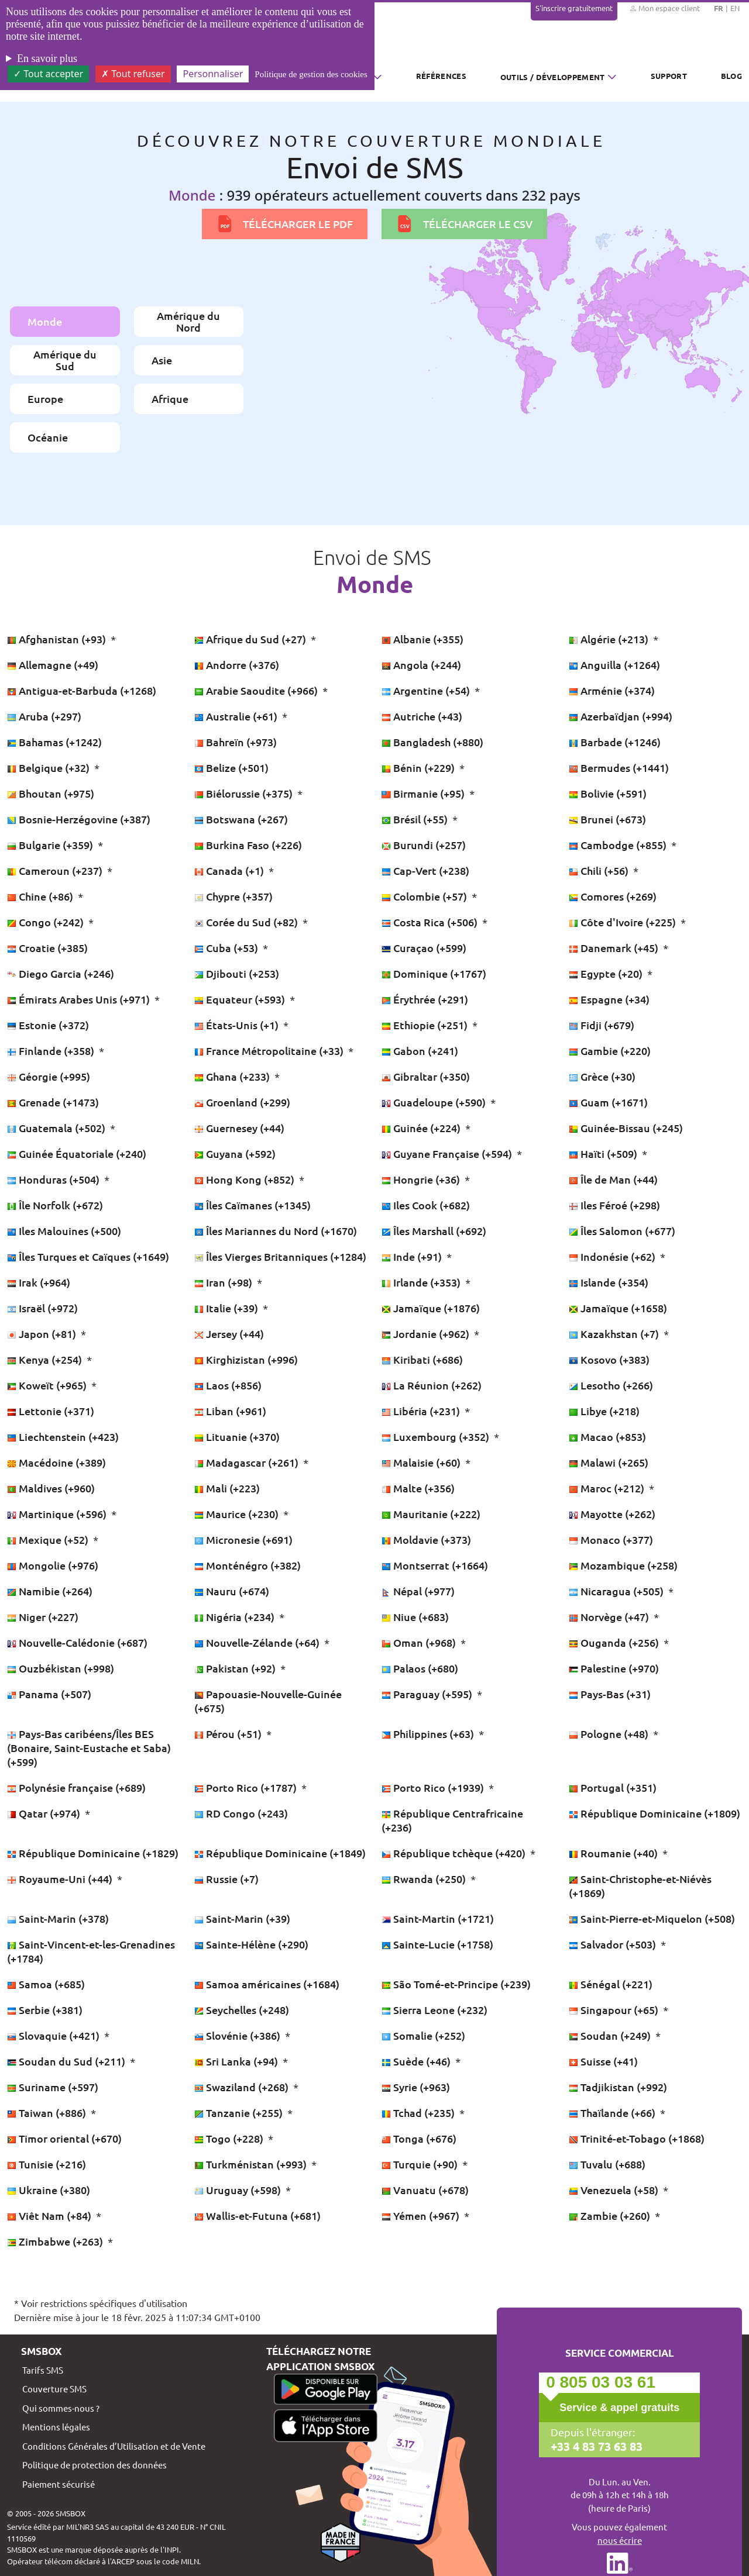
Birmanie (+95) (424, 793)
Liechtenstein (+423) (63, 1436)
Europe (45, 398)
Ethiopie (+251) (426, 1025)
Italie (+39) (227, 1308)
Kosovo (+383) (609, 1359)
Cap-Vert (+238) (425, 870)
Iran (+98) (224, 1282)
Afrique (170, 398)
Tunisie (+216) (46, 2164)
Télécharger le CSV (464, 223)
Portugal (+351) (613, 1787)
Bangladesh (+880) (432, 742)
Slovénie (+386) (238, 2035)
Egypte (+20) (607, 973)
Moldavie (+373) (426, 1539)
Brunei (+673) (607, 819)
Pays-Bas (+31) (610, 1694)
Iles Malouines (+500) (64, 1230)
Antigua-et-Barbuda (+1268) (81, 690)
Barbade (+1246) (615, 742)
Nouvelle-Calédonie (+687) (77, 1642)
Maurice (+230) (237, 1513)
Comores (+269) (613, 896)
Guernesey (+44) (239, 1127)
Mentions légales (56, 2426)
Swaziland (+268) (242, 2087)
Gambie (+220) (610, 1050)
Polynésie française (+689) (76, 1787)
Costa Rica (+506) (431, 922)
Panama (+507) (49, 1694)
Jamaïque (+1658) (618, 1308)
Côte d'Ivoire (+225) (623, 922)
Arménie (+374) (612, 690)
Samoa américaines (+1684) (266, 1984)
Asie (162, 360)
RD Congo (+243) (241, 1813)
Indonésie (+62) (613, 1256)
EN (735, 8)
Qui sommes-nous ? (60, 2407)
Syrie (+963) (416, 2087)
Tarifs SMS (42, 2369)
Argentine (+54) (427, 690)
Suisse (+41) (603, 2061)
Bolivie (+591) (608, 793)
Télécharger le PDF (285, 223)
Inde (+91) (413, 1256)
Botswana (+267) (241, 819)
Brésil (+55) (416, 819)
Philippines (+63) (429, 1733)
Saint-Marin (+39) (242, 1918)
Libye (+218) (604, 1411)
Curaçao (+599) (424, 947)
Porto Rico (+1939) (434, 1787)
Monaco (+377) (611, 1539)
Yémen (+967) (422, 2215)
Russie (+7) (226, 1878)
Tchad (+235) (419, 2112)
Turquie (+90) (421, 2164)
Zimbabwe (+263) (56, 2241)
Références (441, 76)
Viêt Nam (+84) (50, 2215)
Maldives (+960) (51, 1488)
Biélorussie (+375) (244, 793)
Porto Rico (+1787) (246, 1787)
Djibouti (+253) (236, 973)
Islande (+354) (608, 1282)
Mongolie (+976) (52, 1565)
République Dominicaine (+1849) (280, 1853)
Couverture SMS (54, 2388)
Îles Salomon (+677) (622, 1230)
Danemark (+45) (615, 947)
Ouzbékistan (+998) (60, 1668)
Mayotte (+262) (612, 1513)
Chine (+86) (41, 896)
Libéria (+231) (422, 1411)
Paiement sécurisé (58, 2483)
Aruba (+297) (44, 716)
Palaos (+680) (420, 1668)
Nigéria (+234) (235, 1616)
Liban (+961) (230, 1411)
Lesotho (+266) (611, 1385)
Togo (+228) (230, 2138)
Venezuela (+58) (615, 2189)
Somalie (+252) (423, 2035)
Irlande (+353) (422, 1282)
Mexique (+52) (49, 1539)
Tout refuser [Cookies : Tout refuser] (132, 73)
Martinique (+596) (58, 1513)
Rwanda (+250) (425, 1878)
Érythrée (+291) (425, 999)
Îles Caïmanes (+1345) (252, 1205)
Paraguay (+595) (428, 1694)
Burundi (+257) (424, 844)
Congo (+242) (46, 922)
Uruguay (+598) (238, 2189)
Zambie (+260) (610, 2215)
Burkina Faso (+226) (248, 844)
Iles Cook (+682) (426, 1205)
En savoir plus (47, 58)
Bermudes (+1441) (619, 767)
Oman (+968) (420, 1642)
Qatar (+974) (45, 1813)
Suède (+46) (417, 2061)
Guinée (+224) (422, 1127)
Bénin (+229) (419, 767)
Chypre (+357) (233, 896)
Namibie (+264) (49, 1591)
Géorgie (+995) (48, 1076)
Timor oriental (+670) (64, 2138)
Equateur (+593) (240, 999)
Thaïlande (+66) (613, 2112)
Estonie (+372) (48, 1025)
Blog (731, 76)
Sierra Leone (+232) (434, 2009)
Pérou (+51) (229, 1733)
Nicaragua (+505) (617, 1591)
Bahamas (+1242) (54, 742)
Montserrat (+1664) (435, 1565)
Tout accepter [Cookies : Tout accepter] (48, 73)
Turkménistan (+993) (251, 2164)
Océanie (48, 437)
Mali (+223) (227, 1488)
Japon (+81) (42, 1333)
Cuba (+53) (227, 947)
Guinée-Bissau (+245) (626, 1127)
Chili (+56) (600, 870)
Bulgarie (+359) (51, 844)
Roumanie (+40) (614, 1853)
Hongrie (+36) (422, 1179)
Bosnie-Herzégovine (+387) (78, 819)
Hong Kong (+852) (245, 1179)
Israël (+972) (42, 1308)
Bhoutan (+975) (50, 793)
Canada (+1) (230, 870)
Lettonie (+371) (50, 1411)
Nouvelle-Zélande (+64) (258, 1642)
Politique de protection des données (94, 2464)
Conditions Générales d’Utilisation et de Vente (113, 2445)
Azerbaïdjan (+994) (620, 716)
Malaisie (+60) (422, 1462)
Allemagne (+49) (52, 664)
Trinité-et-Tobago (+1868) (637, 2138)
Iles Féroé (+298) (614, 1205)
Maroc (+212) (608, 1488)
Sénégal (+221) (610, 1984)
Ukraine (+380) (48, 2189)
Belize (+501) (231, 767)
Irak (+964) (38, 1282)
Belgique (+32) (49, 767)
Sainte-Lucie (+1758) (437, 1944)
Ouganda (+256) (615, 1642)
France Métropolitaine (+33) (270, 1050)
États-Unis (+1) (237, 1025)
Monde (45, 321)
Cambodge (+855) (619, 844)
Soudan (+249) (611, 2035)
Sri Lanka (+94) (237, 2061)
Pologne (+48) (610, 1733)
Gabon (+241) (420, 1050)
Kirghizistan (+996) (246, 1359)
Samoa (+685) (46, 1984)
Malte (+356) (418, 1488)
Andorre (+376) (236, 664)
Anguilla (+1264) (614, 664)
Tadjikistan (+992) (618, 2087)
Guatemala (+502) (57, 1127)
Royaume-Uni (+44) (61, 1878)
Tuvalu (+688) (607, 2164)
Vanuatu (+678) (425, 2189)
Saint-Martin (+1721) (438, 1918)
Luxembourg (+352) (437, 1436)
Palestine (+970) (614, 1668)
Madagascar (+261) (247, 1462)
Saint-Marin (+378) (58, 1918)
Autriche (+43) (422, 716)
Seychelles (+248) (241, 2009)
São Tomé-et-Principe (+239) (456, 1984)
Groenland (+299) (242, 1102)
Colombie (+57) (425, 896)
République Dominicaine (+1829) (92, 1853)
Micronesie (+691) (243, 1539)
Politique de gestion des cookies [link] (311, 74)
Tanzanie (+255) (239, 2112)
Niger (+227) (42, 1616)
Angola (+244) (421, 664)
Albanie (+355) (422, 639)
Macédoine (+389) (56, 1462)
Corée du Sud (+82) (247, 922)
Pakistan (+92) (236, 1668)
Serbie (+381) (45, 2009)
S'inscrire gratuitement (574, 8)
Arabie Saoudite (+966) (257, 690)
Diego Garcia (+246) (60, 973)
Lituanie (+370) (237, 1436)
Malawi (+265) (608, 1462)
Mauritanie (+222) (431, 1513)
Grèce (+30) (602, 1076)
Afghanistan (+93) (57, 639)
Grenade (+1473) (53, 1102)
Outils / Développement (552, 77)
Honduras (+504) (54, 1179)
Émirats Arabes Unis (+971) (79, 999)
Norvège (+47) (610, 1616)
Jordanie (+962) (427, 1333)
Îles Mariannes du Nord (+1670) (275, 1230)
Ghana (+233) (233, 1076)
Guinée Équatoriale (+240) (76, 1153)
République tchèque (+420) (455, 1853)
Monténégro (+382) (247, 1565)
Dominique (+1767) (434, 973)
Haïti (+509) (604, 1153)
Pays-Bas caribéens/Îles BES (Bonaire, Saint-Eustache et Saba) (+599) (89, 1747)
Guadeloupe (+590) (435, 1102)
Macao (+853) (607, 1436)
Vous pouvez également (619, 2534)
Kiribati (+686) (422, 1359)
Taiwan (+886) (47, 2112)
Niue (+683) (415, 1616)
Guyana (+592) (235, 1153)
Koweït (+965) (48, 1385)
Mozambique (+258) (623, 1565)
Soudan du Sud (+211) (67, 2061)
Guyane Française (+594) (448, 1153)
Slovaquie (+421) (54, 2035)
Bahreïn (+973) (235, 742)
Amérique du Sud (65, 360)
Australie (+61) (237, 716)
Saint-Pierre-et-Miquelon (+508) (652, 1918)
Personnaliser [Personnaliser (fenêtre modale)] (213, 73)
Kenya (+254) (45, 1359)
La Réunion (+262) (432, 1385)
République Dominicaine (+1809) (654, 1813)
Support (669, 76)
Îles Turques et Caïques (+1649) (88, 1256)
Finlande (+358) (52, 1050)
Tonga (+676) (419, 2138)
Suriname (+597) (52, 2087)
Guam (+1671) (608, 1102)
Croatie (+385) (47, 947)
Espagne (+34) (609, 999)
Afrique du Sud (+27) (251, 639)
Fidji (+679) (601, 1025)
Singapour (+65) (615, 2009)
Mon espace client (664, 8)
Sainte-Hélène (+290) (251, 1944)
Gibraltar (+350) (426, 1076)
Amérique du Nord (188, 321)
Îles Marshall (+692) (434, 1230)
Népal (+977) (418, 1591)
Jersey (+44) (229, 1333)
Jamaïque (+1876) (431, 1308)
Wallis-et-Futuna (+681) (257, 2215)
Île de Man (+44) (613, 1179)
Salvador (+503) (613, 1944)
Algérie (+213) (610, 639)
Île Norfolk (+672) (55, 1205)
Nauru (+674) (231, 1591)
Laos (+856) (228, 1385)
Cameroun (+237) (56, 870)
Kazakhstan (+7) (615, 1333)
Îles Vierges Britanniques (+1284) (280, 1256)
